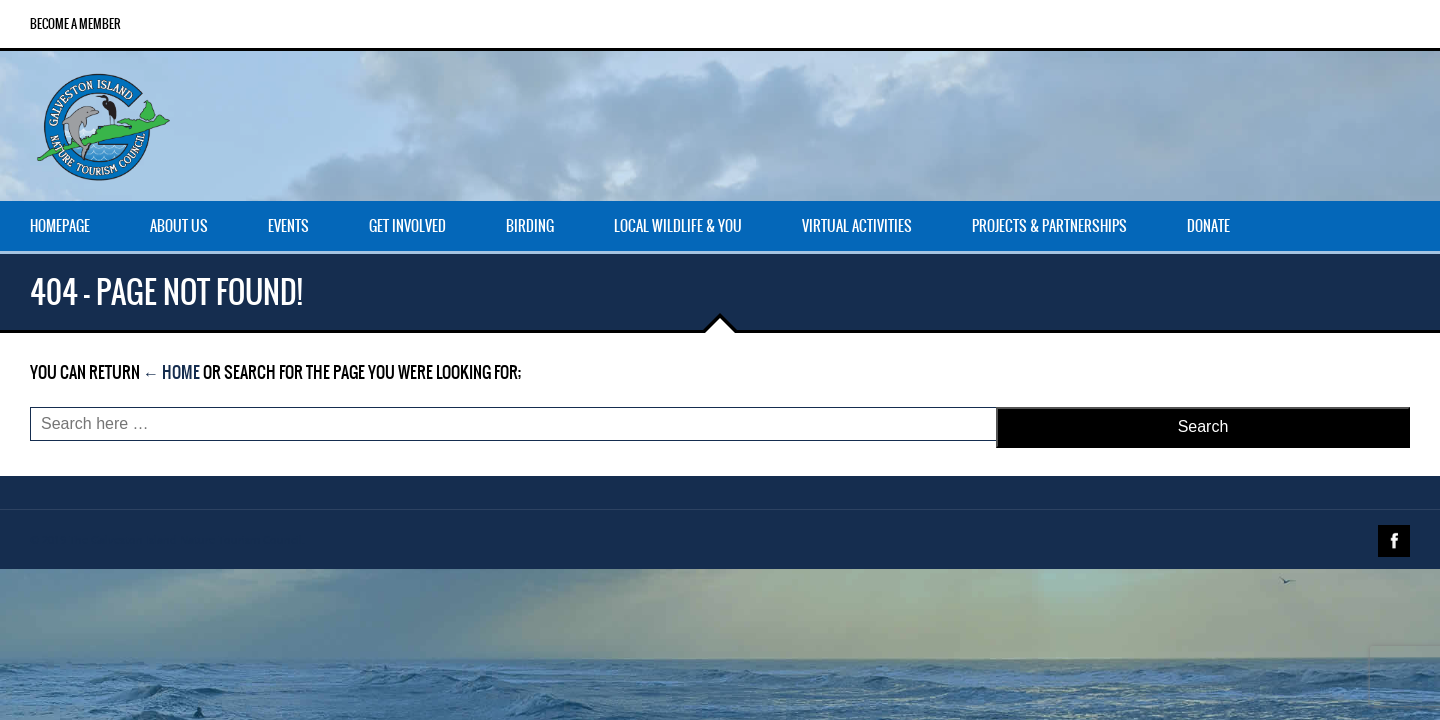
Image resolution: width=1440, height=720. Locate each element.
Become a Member (75, 24)
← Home (171, 372)
